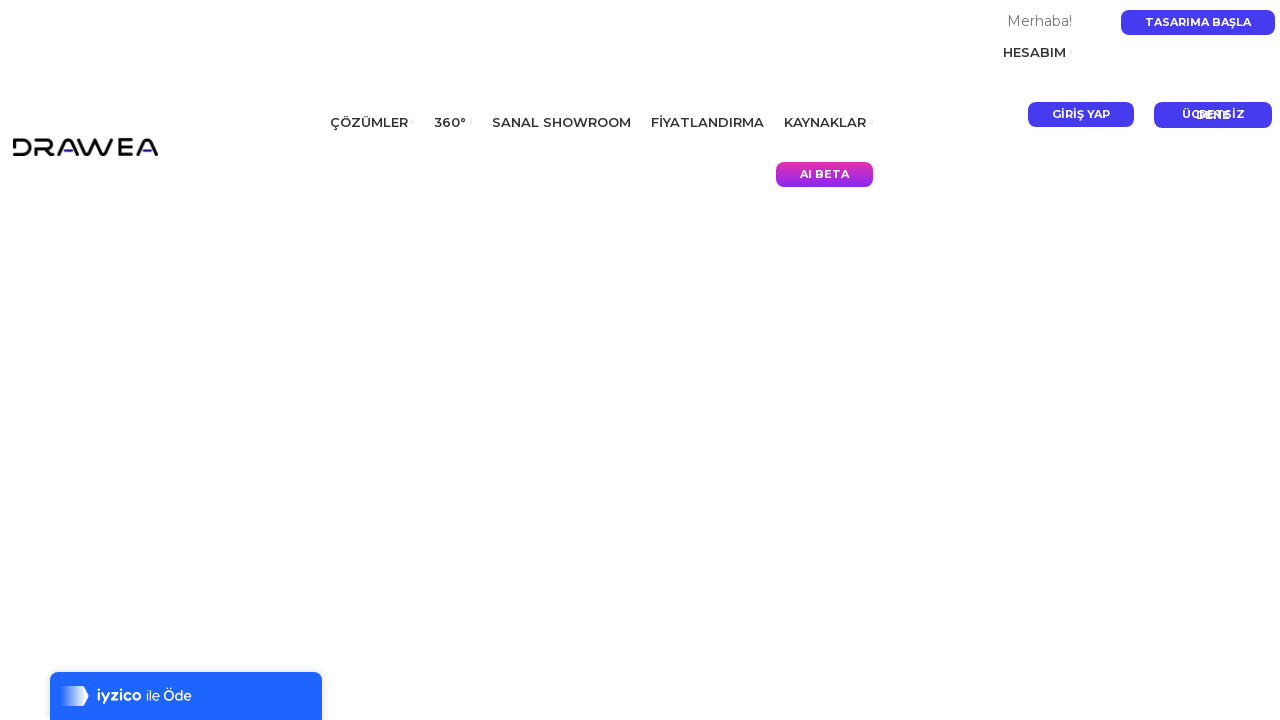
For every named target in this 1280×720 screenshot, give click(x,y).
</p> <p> (640, 360)
